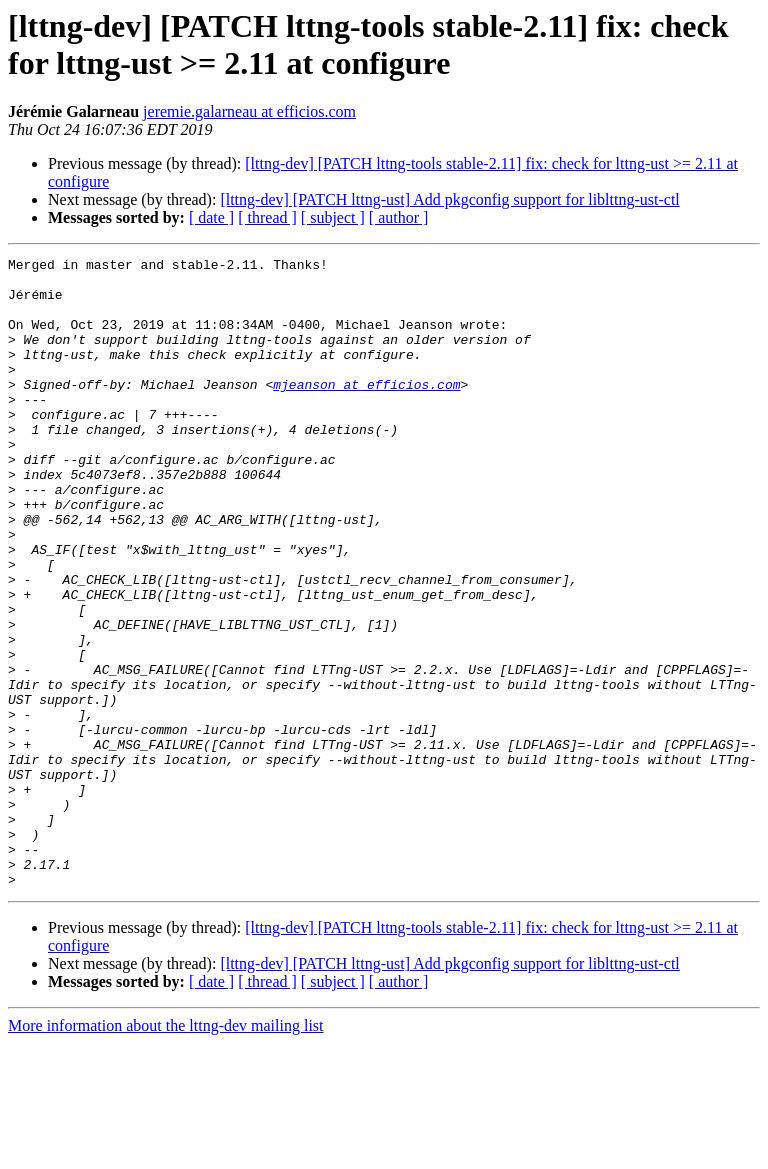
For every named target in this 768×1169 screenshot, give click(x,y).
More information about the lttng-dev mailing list (166, 1151)
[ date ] (211, 217)
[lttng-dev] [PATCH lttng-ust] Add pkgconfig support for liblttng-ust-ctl (449, 199)
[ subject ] (333, 217)
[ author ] (399, 217)
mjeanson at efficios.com (366, 411)
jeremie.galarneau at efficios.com (249, 111)
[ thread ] (267, 217)
